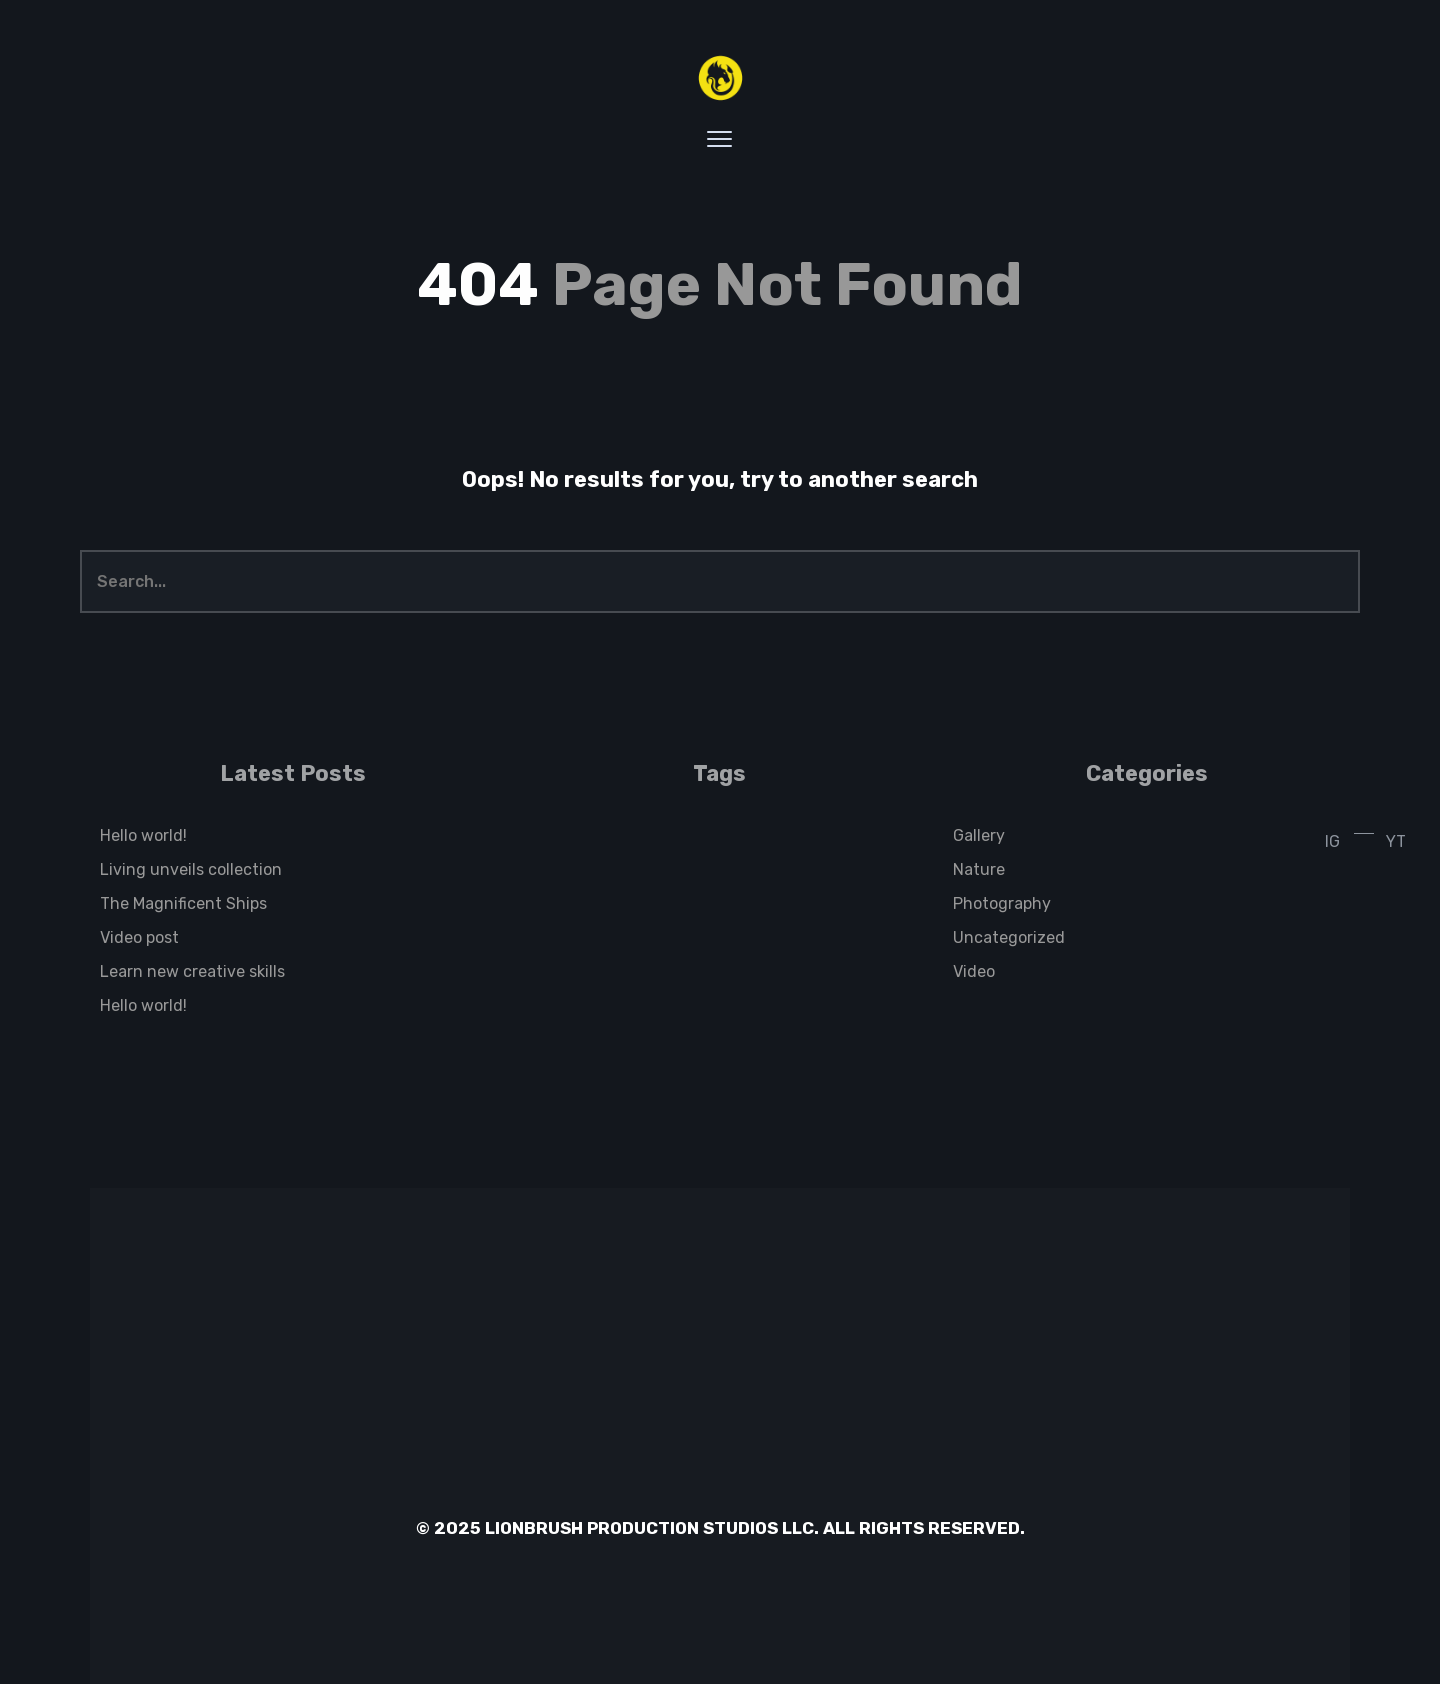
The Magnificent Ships (183, 903)
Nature (979, 869)
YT (1396, 841)
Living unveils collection (191, 869)
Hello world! (143, 835)
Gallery (979, 835)
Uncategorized (1009, 937)
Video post (139, 937)
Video (974, 971)
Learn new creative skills (192, 971)
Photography (1002, 903)
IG (1332, 841)
